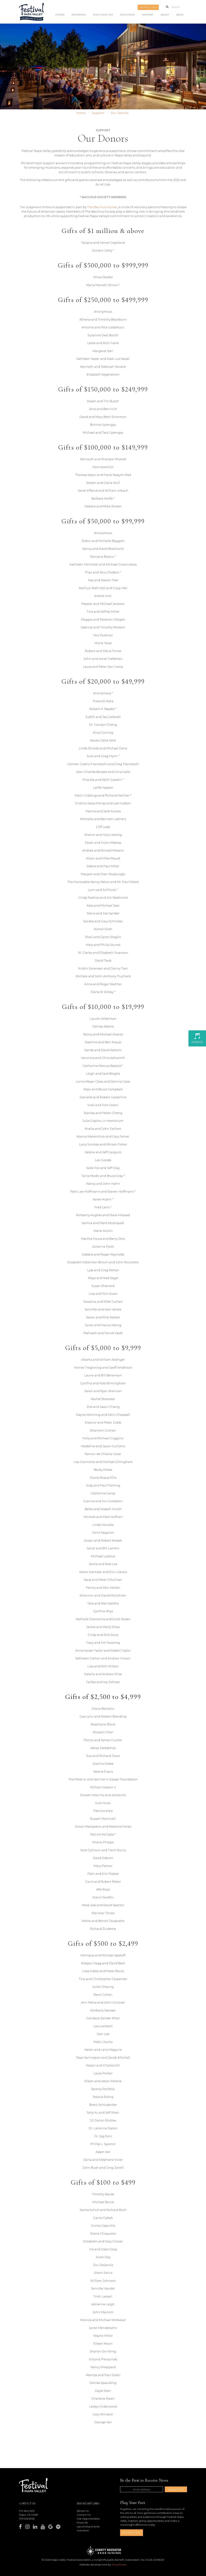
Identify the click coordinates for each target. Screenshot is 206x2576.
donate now (131, 2532)
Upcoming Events (88, 2526)
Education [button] (127, 14)
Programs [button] (79, 14)
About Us (83, 2510)
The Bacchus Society (102, 207)
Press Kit (82, 2522)
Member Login (148, 7)
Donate (197, 1038)
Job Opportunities (88, 2518)
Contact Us (84, 2514)
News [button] (180, 14)
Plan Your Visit (103, 14)
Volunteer (83, 2530)
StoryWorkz (119, 2564)
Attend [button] (60, 14)
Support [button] (147, 14)
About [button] (165, 14)
